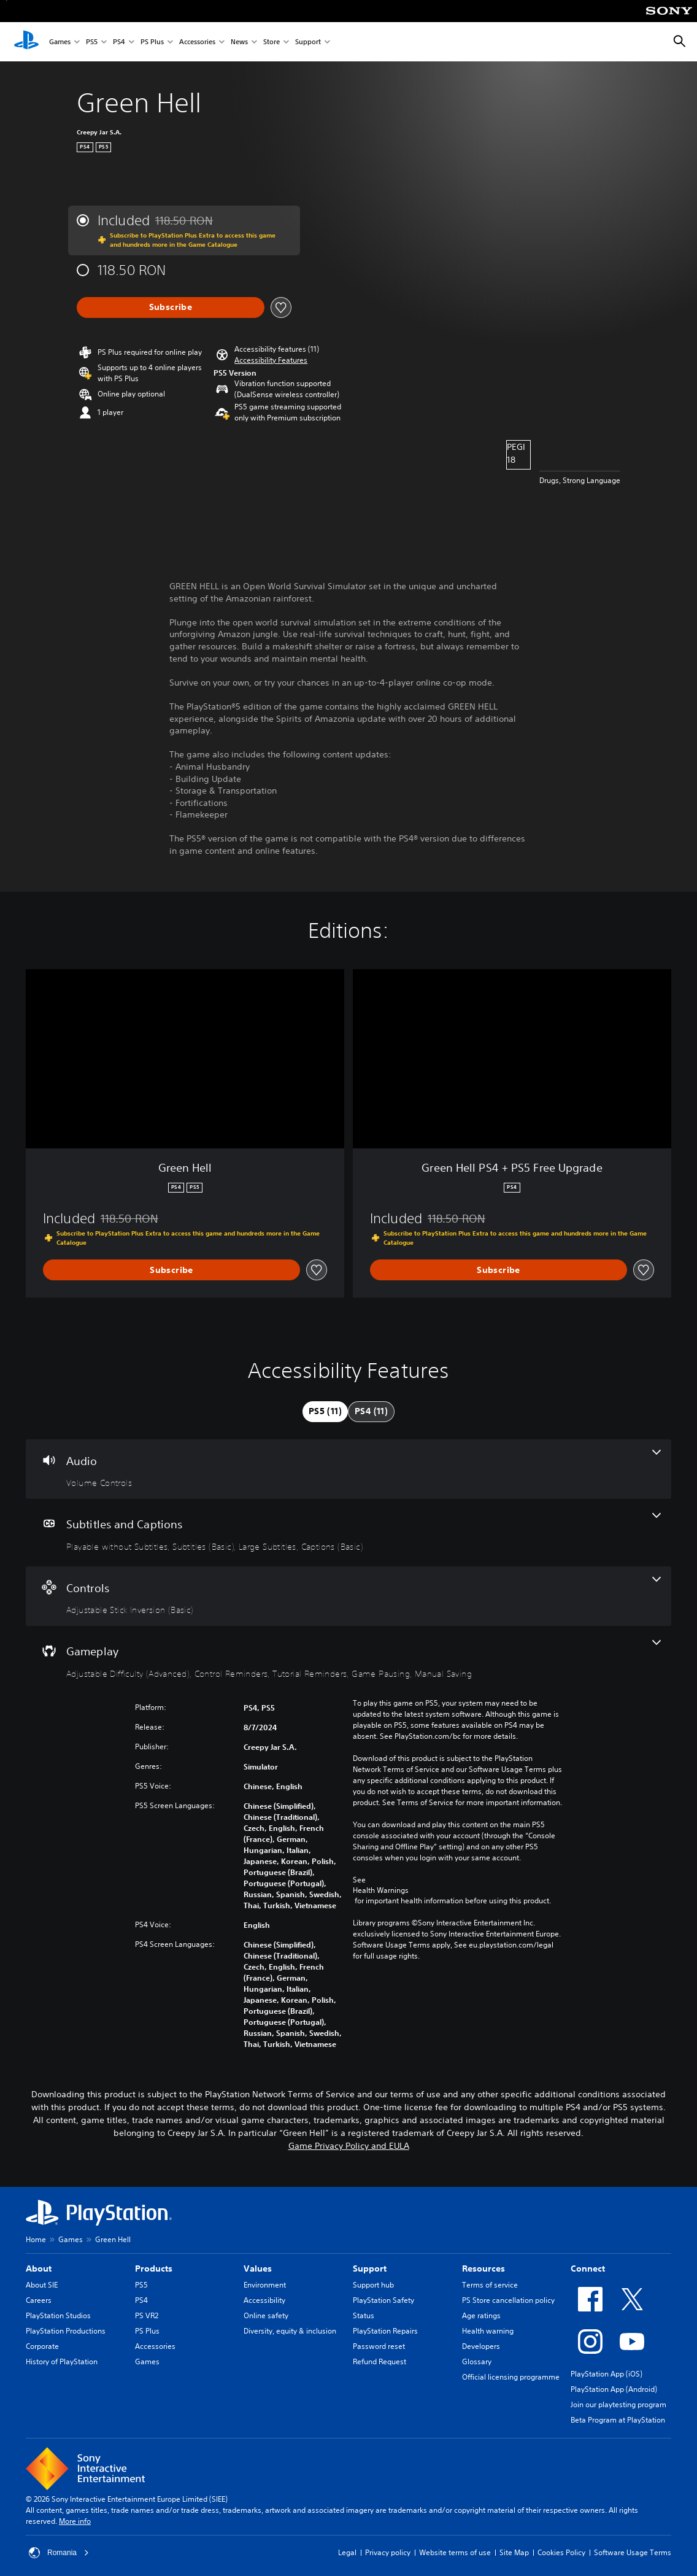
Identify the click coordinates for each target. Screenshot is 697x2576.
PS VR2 (146, 2315)
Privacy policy (387, 2552)
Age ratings (481, 2315)
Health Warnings (381, 1890)
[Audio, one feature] (348, 1469)
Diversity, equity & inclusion (290, 2331)
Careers (39, 2300)
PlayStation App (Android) (614, 2389)
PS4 (119, 42)
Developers (481, 2346)
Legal (347, 2552)
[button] (270, 360)
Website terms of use (455, 2552)
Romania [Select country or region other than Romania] (59, 2552)
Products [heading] (153, 2268)
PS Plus (152, 42)
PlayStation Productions (66, 2331)
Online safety (266, 2315)
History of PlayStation (62, 2361)
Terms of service (490, 2285)
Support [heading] (370, 2268)
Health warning (488, 2331)
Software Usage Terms (632, 2552)
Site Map (514, 2552)
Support (308, 42)
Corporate (42, 2346)
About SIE (42, 2285)
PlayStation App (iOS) (606, 2374)
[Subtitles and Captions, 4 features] (348, 1533)
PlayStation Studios (58, 2315)
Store (271, 42)
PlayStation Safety (383, 2300)
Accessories (197, 42)
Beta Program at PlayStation (618, 2420)
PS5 (92, 42)
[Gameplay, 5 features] (348, 1660)
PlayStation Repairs (385, 2331)
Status (363, 2315)
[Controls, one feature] (348, 1596)
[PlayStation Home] (26, 41)
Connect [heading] (588, 2268)
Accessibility (264, 2300)
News (239, 42)
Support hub (373, 2285)
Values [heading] (258, 2268)
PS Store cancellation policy (508, 2300)
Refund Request (379, 2361)
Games (60, 42)
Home (36, 2239)
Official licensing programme (511, 2377)
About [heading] (39, 2268)
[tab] (325, 1411)
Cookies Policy (561, 2552)
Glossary (476, 2361)
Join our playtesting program (618, 2404)
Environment (265, 2285)
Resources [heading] (483, 2268)
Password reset (379, 2346)
